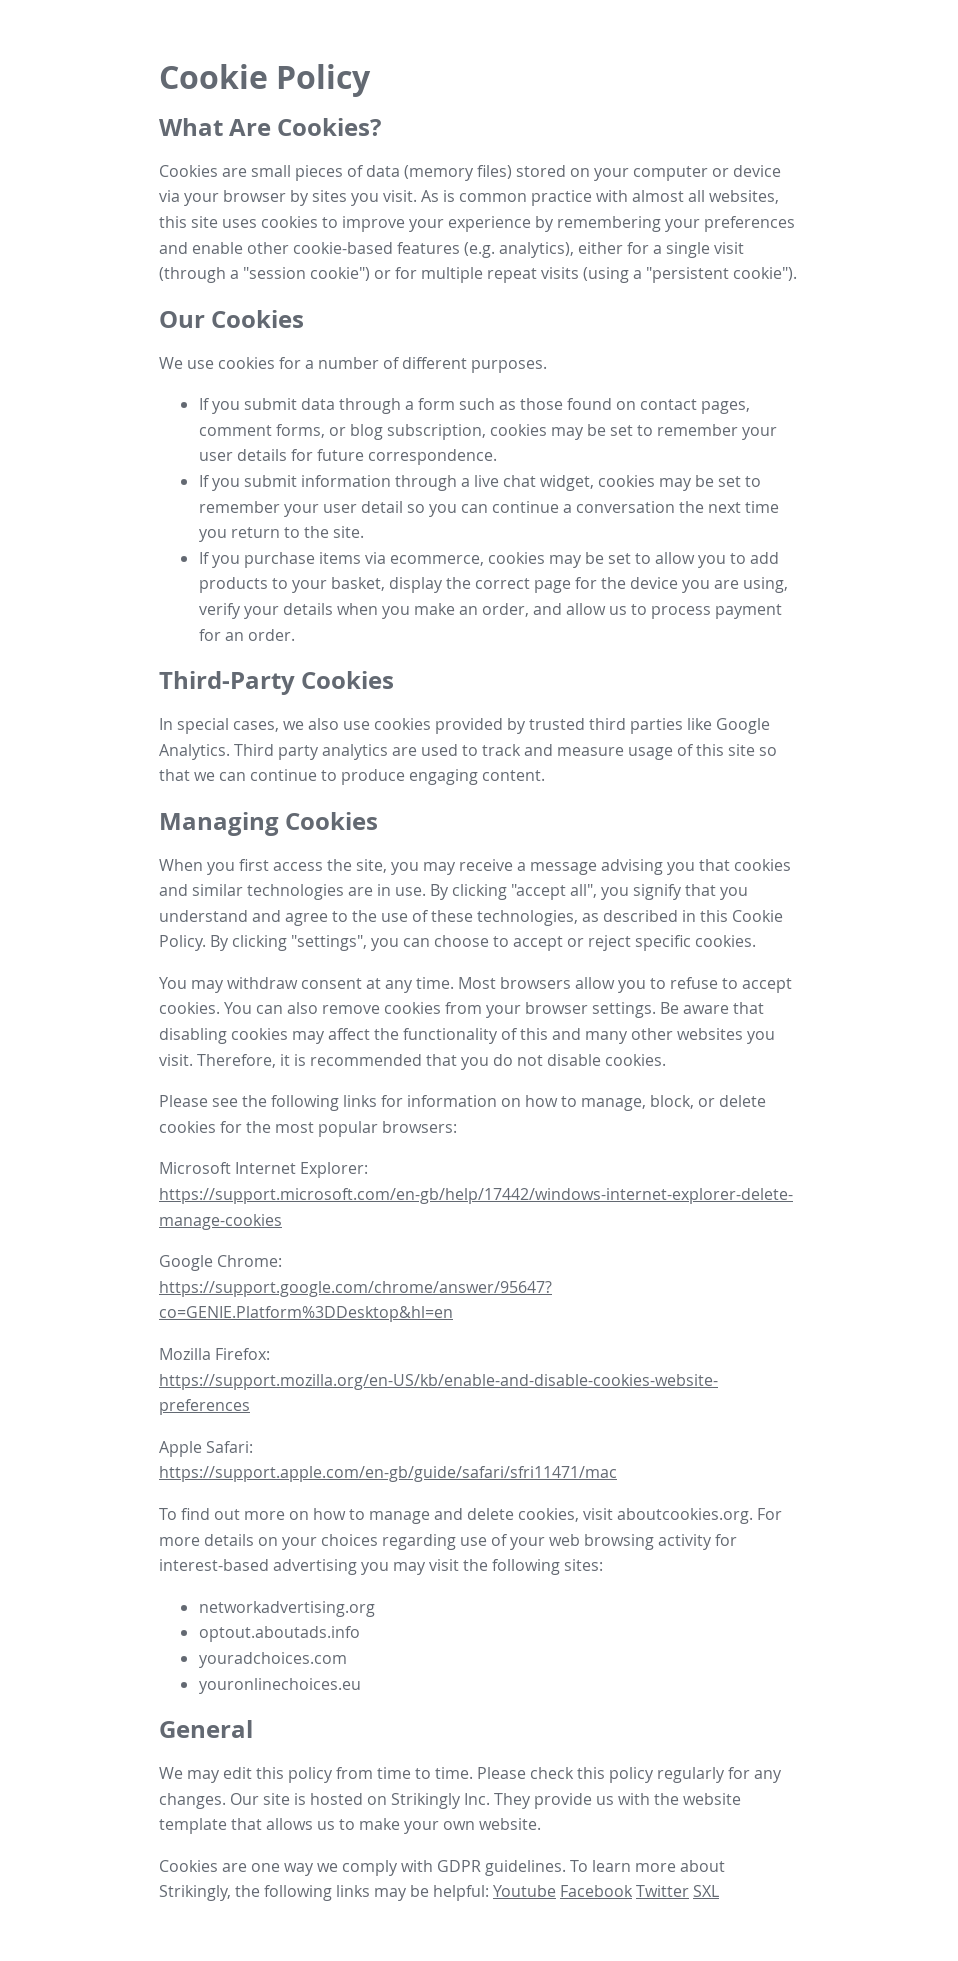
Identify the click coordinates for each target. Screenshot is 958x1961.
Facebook (596, 1891)
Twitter (662, 1891)
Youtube (524, 1891)
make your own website (448, 1824)
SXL (706, 1891)
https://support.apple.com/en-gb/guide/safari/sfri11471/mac (388, 1472)
